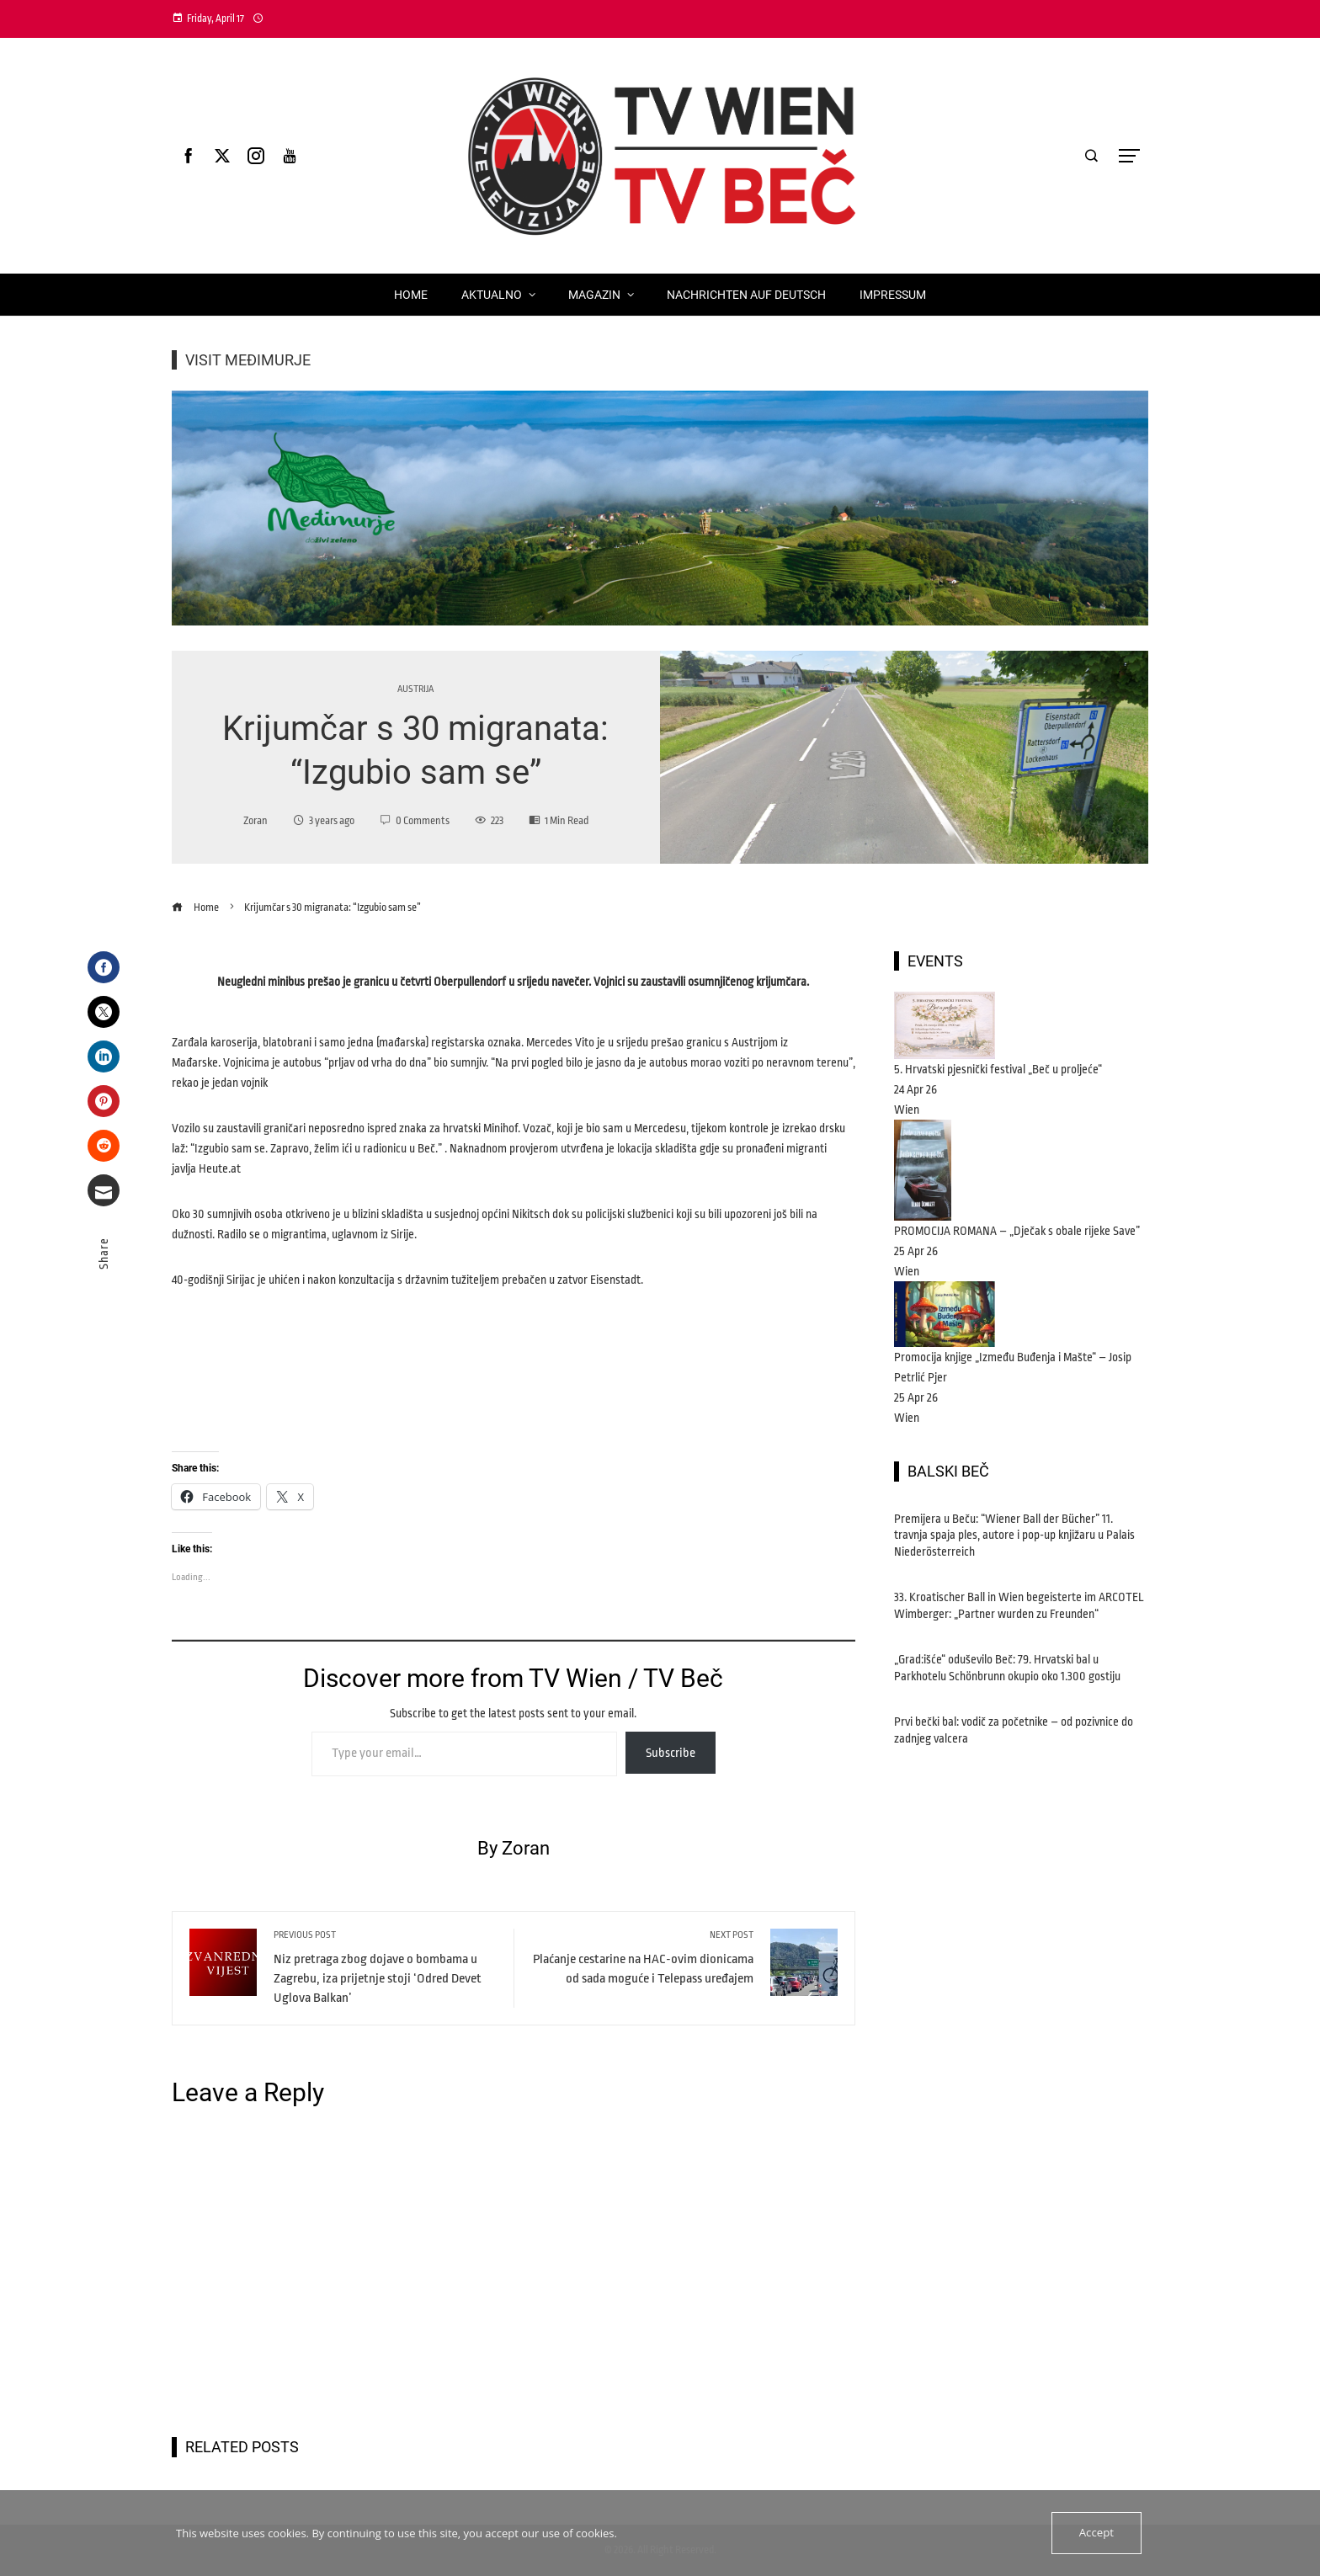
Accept (1096, 2533)
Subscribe (670, 1753)
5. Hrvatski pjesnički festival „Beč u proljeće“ (998, 1069)
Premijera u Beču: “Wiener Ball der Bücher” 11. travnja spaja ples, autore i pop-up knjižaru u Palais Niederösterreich (1014, 1535)
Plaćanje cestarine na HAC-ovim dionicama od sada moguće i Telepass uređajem (642, 1957)
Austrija (415, 689)
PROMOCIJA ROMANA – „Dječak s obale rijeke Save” (1017, 1230)
